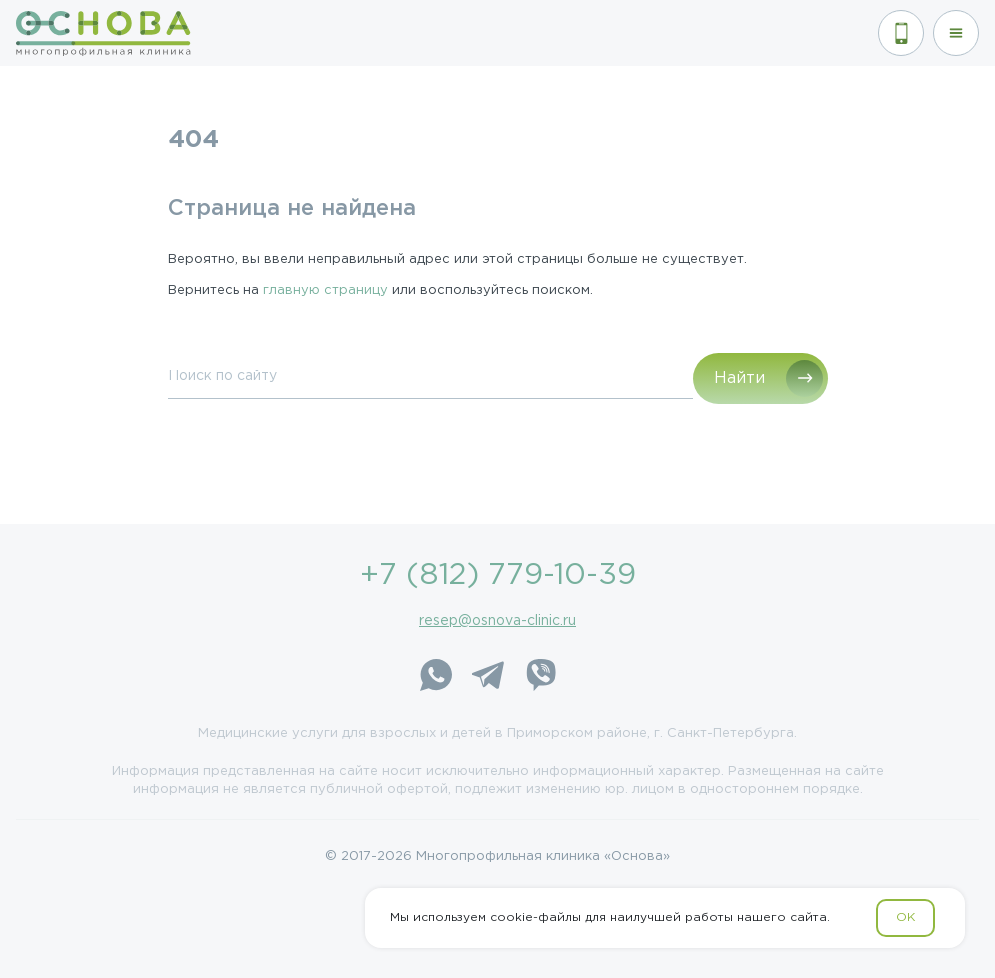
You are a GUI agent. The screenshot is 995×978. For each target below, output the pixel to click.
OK (905, 917)
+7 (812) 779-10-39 (498, 575)
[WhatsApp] (436, 678)
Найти (739, 378)
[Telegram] (488, 678)
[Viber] (540, 678)
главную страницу (325, 290)
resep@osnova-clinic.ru (497, 621)
